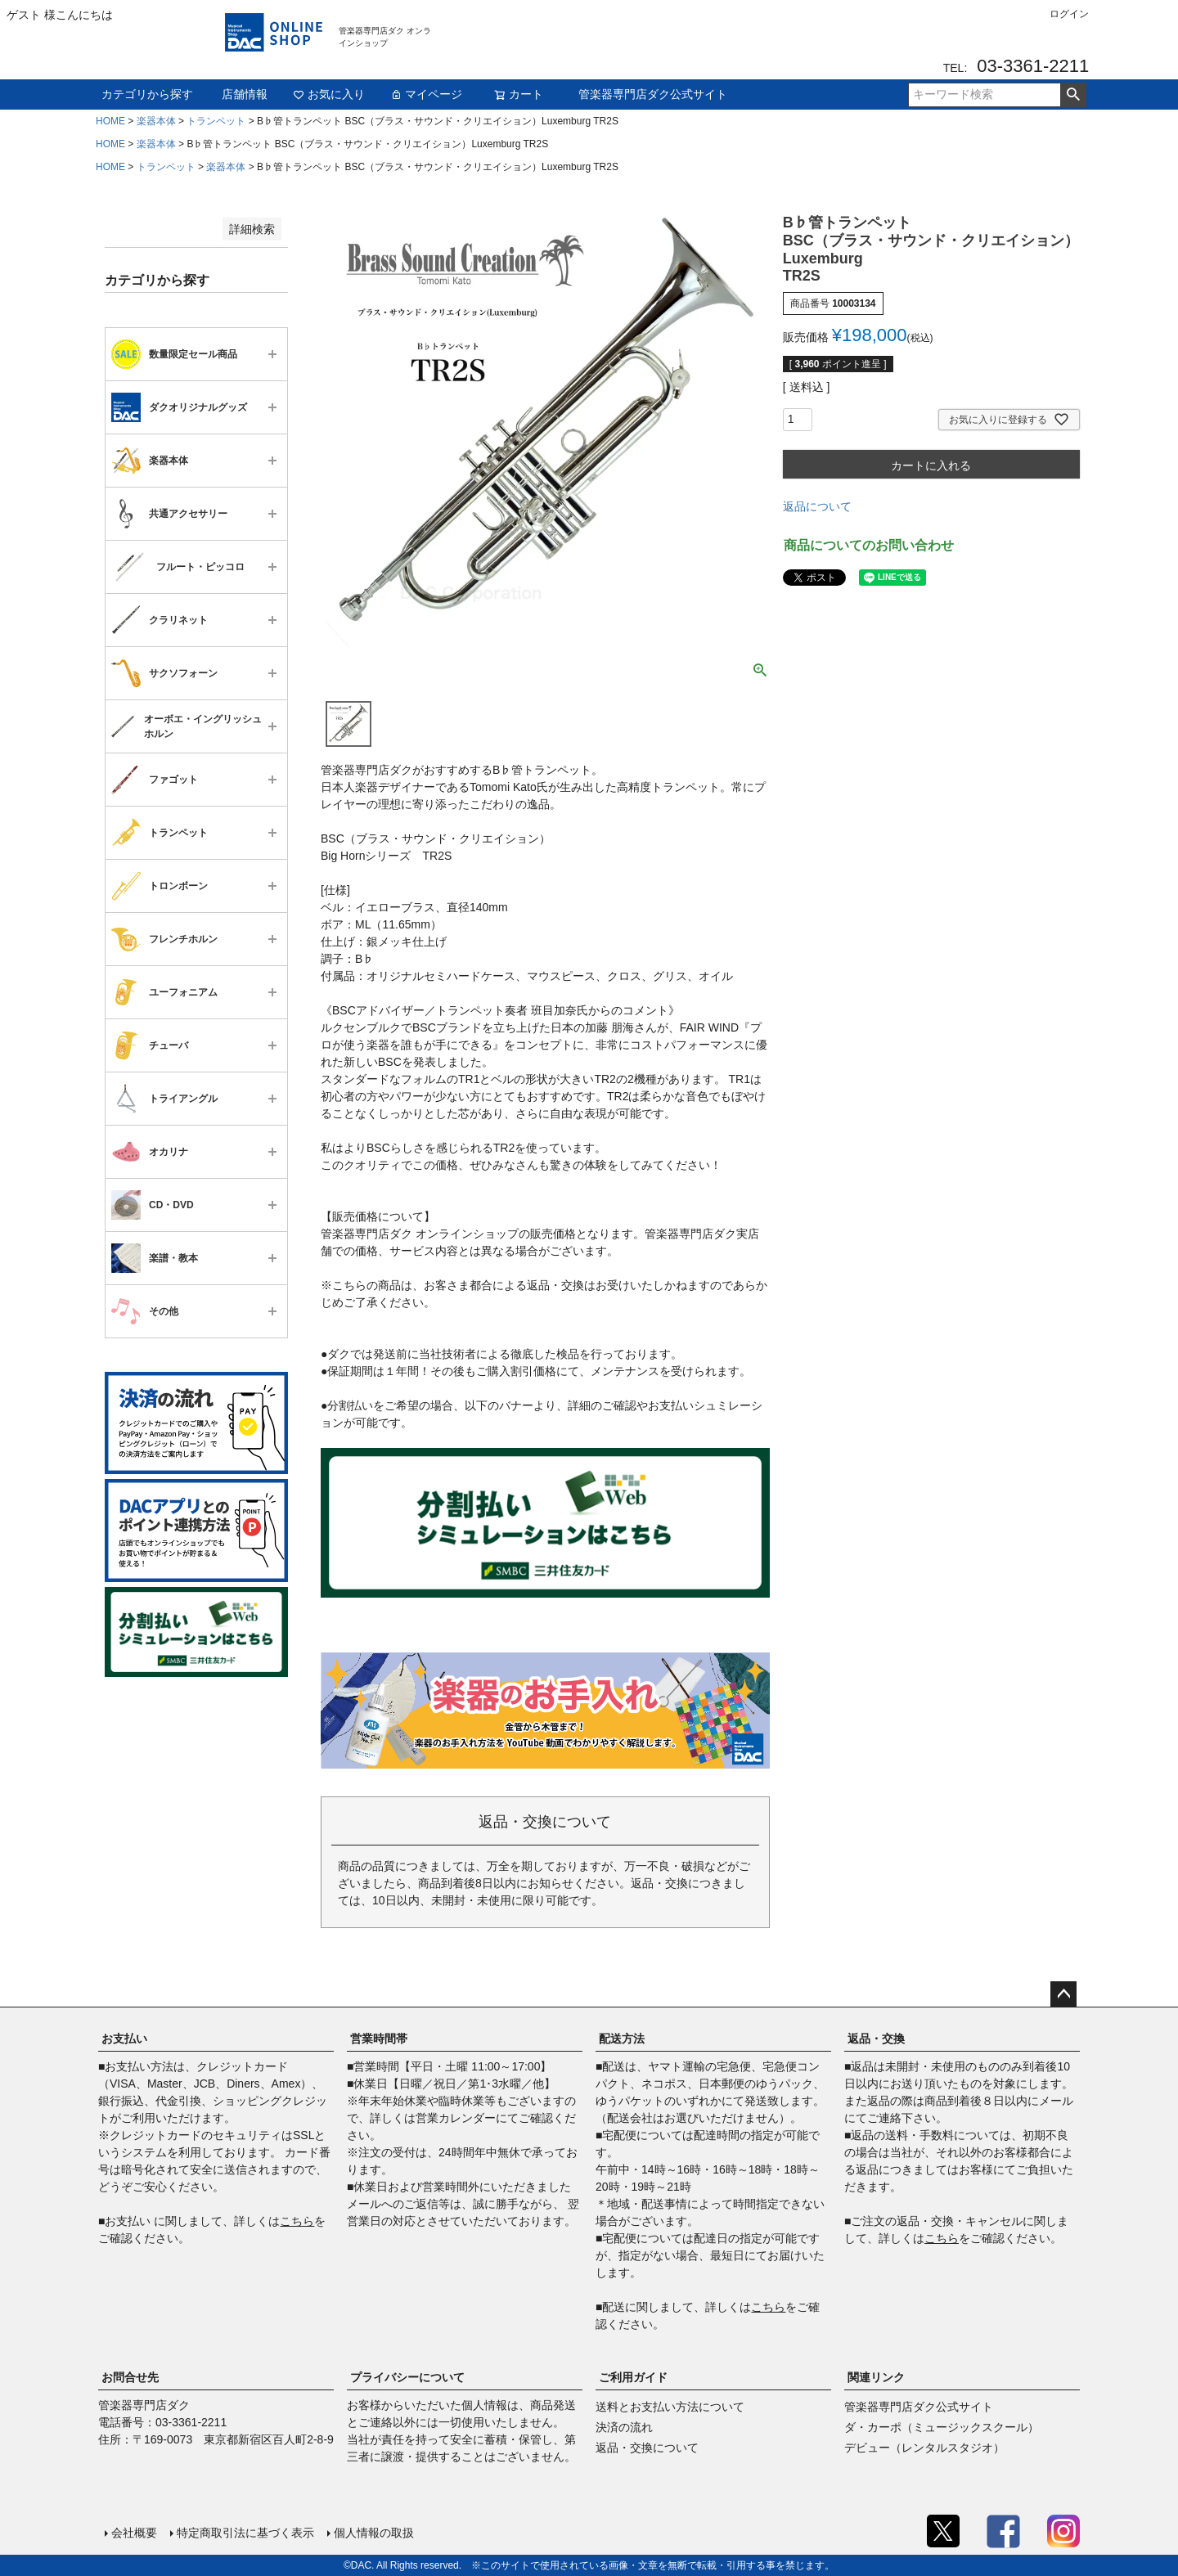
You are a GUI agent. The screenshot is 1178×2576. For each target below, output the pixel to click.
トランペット (216, 121)
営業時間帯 (378, 2038)
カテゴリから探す (147, 94)
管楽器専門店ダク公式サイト (652, 94)
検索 (1073, 94)
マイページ (426, 94)
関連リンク (876, 2377)
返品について (817, 506)
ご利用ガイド (633, 2377)
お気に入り (329, 94)
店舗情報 (245, 94)
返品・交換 (876, 2038)
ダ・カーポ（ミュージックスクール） (941, 2427)
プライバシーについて (407, 2377)
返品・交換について (647, 2447)
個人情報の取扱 (374, 2532)
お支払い (124, 2038)
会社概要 (134, 2532)
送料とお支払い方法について (670, 2406)
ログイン (1069, 14)
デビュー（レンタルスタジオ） (924, 2447)
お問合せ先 (130, 2377)
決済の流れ (624, 2427)
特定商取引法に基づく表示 (245, 2532)
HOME (110, 121)
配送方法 (622, 2038)
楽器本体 (156, 121)
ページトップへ (1063, 1994)
